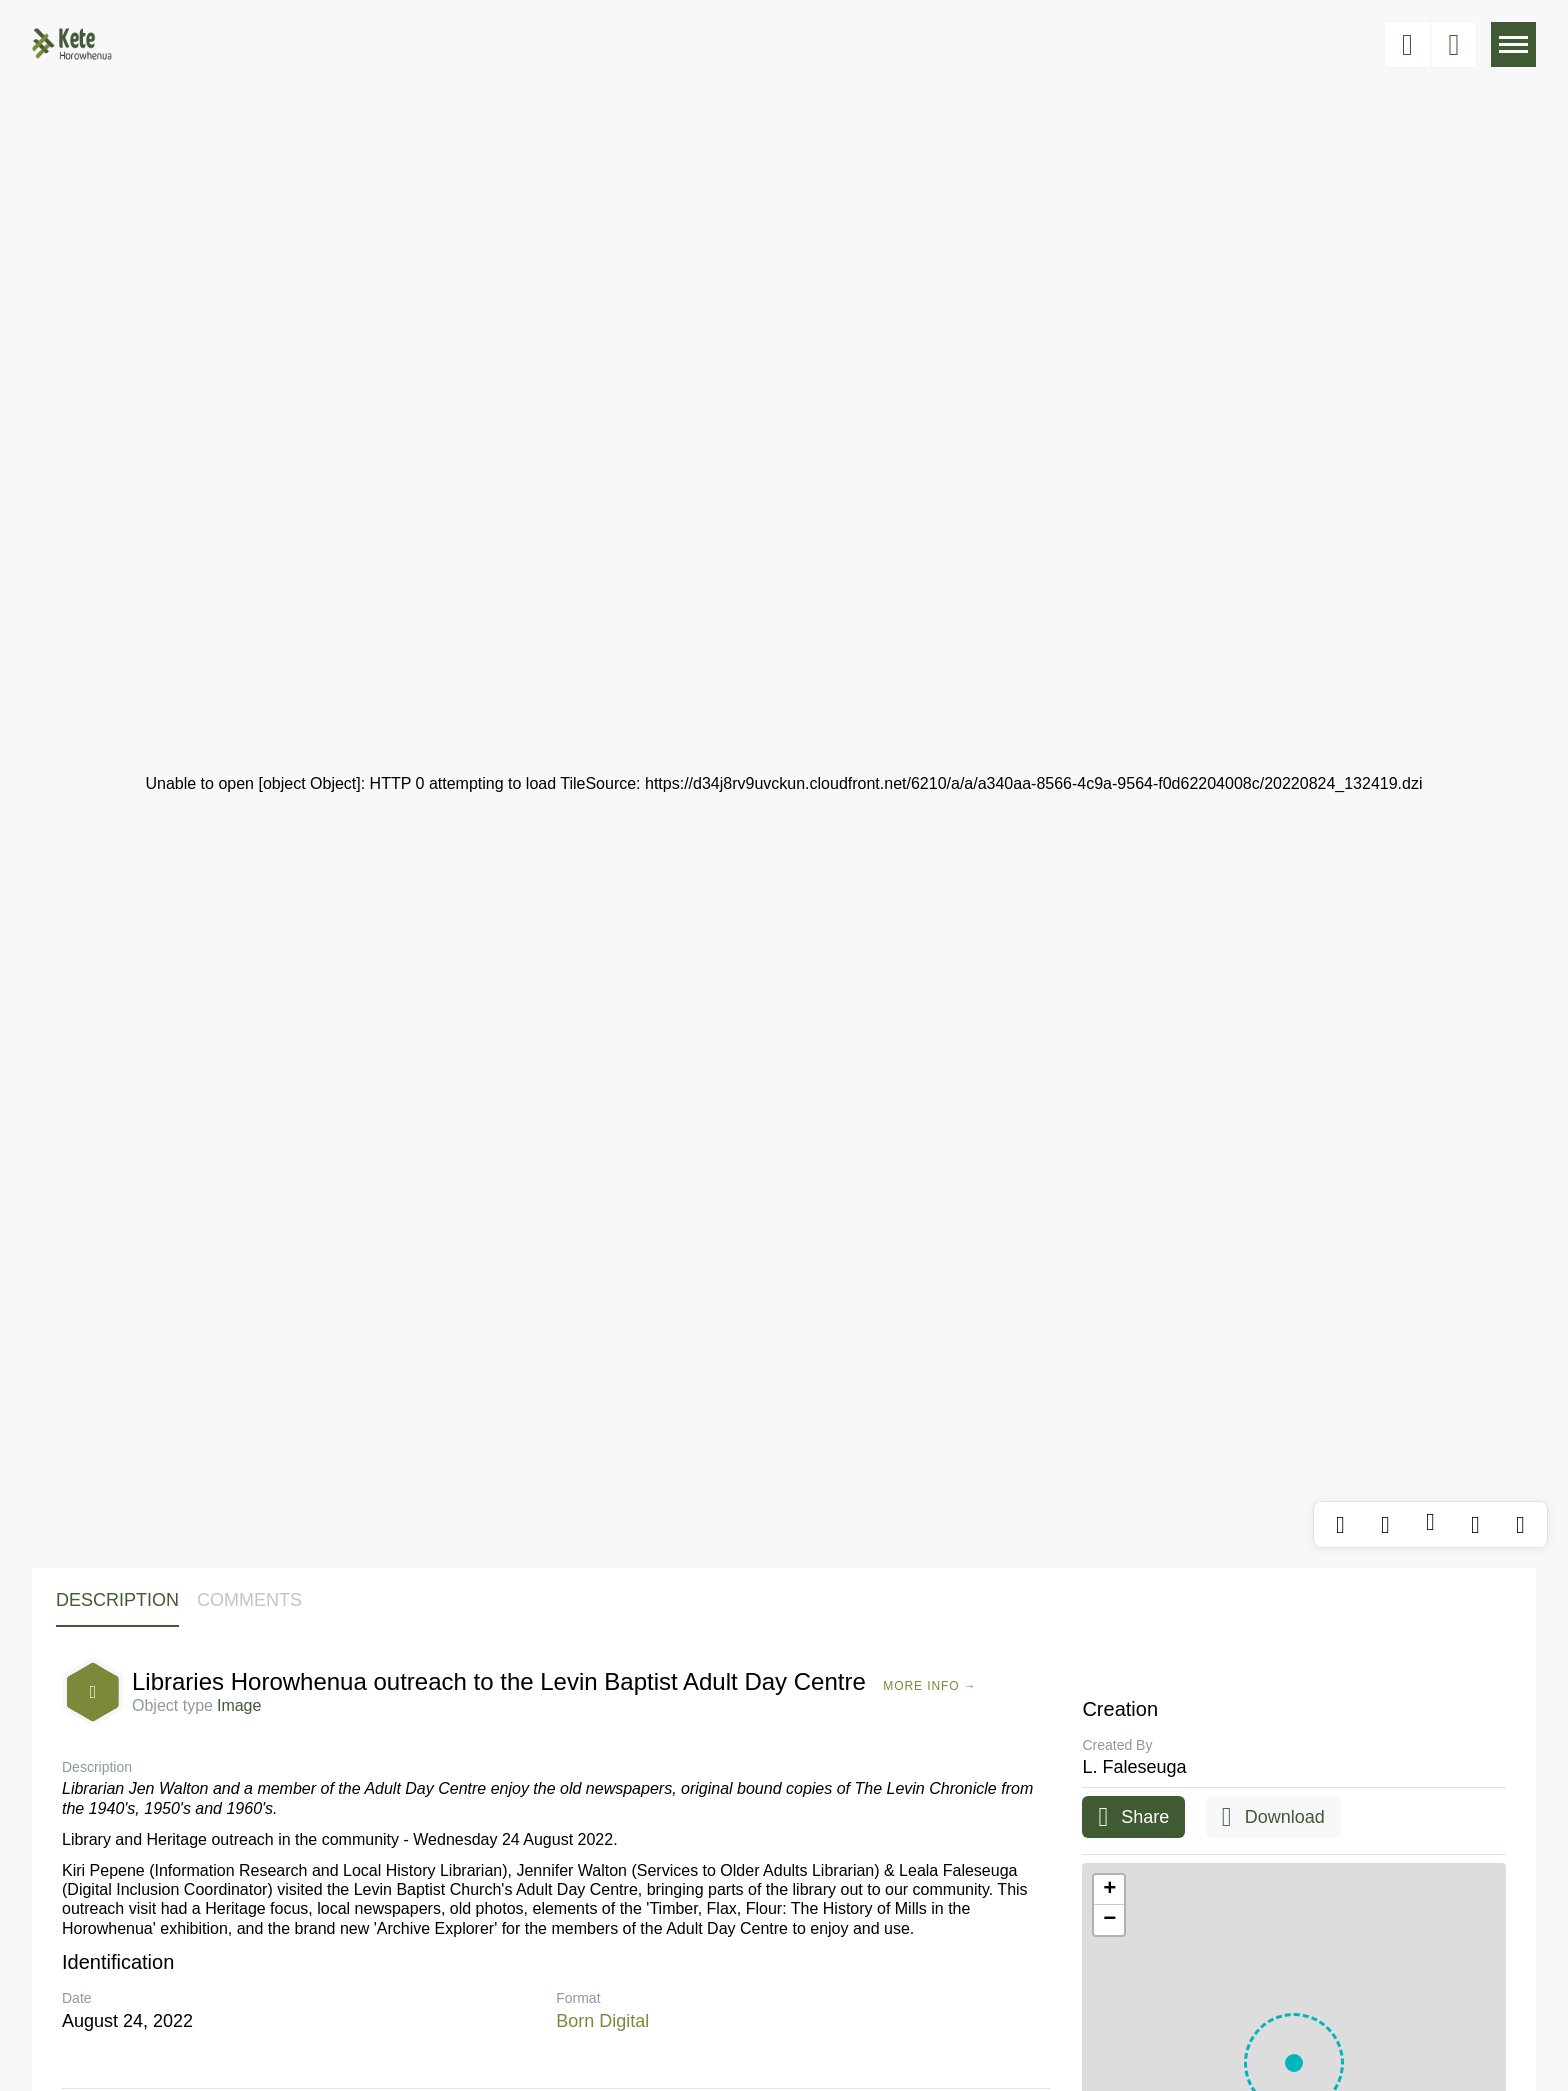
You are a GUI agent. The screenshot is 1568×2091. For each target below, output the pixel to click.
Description (117, 1600)
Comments (249, 1600)
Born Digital (602, 2021)
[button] (1109, 1890)
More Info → (929, 1686)
